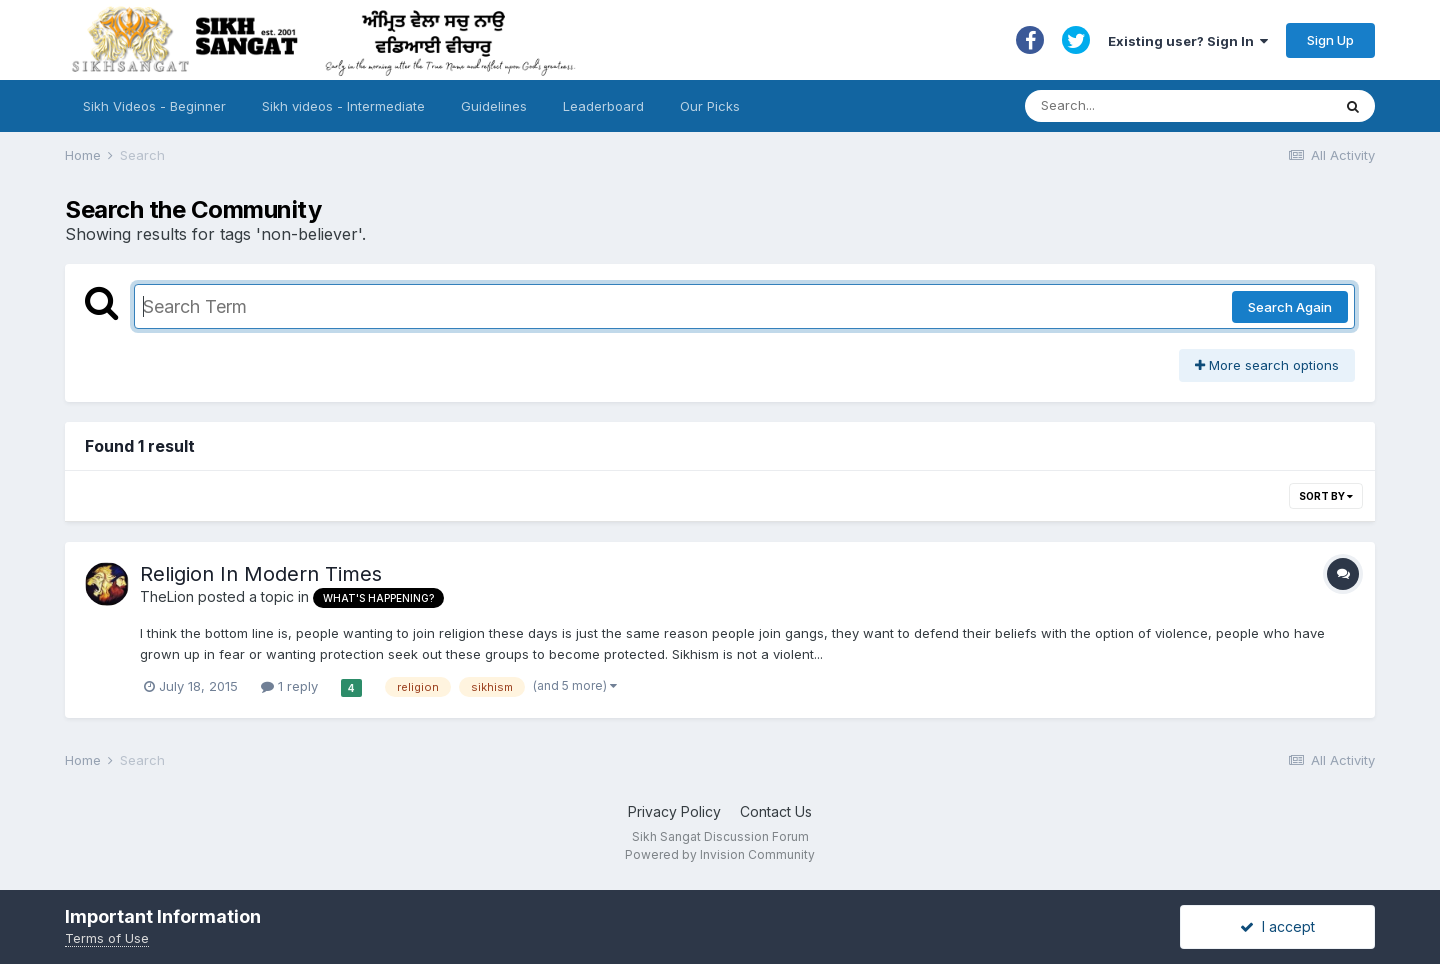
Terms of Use (107, 938)
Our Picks (710, 106)
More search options (1267, 365)
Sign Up (1330, 40)
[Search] (1158, 106)
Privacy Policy (674, 811)
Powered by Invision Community (720, 854)
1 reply (289, 686)
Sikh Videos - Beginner (154, 106)
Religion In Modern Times (261, 574)
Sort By (1326, 496)
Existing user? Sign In (1188, 41)
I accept (1277, 926)
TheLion (167, 596)
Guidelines (494, 106)
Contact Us (776, 811)
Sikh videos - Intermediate (343, 106)
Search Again (1290, 307)
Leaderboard (603, 106)
